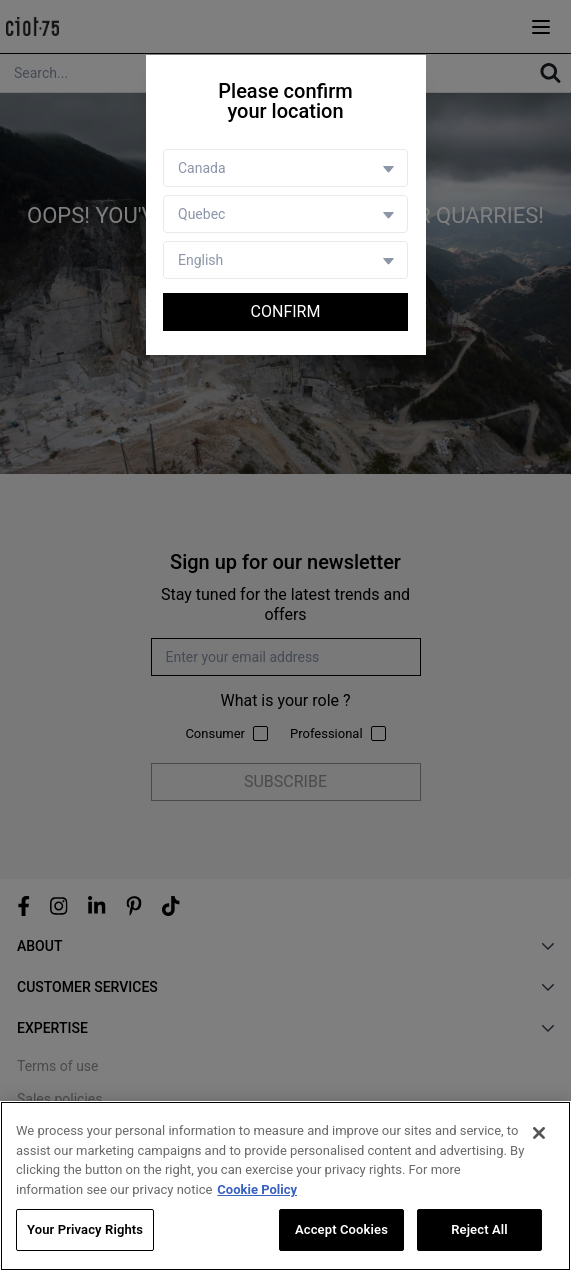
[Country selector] (285, 168)
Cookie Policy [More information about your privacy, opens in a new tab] (257, 1189)
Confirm (286, 311)
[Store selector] (285, 214)
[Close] (539, 1133)
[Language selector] (285, 260)
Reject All (479, 1229)
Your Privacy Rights (85, 1229)
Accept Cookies (341, 1229)
